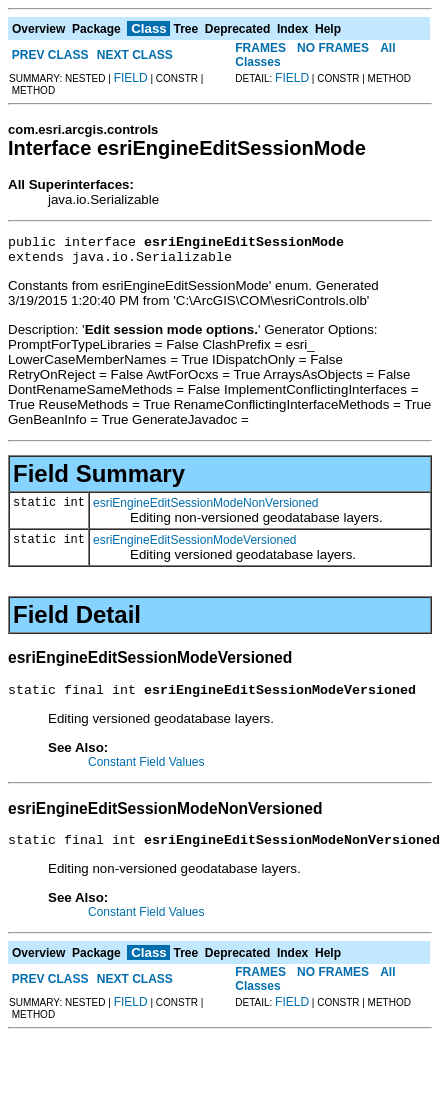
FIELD (131, 78)
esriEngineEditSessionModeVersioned (194, 546)
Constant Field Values (146, 771)
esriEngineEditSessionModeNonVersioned (205, 509)
